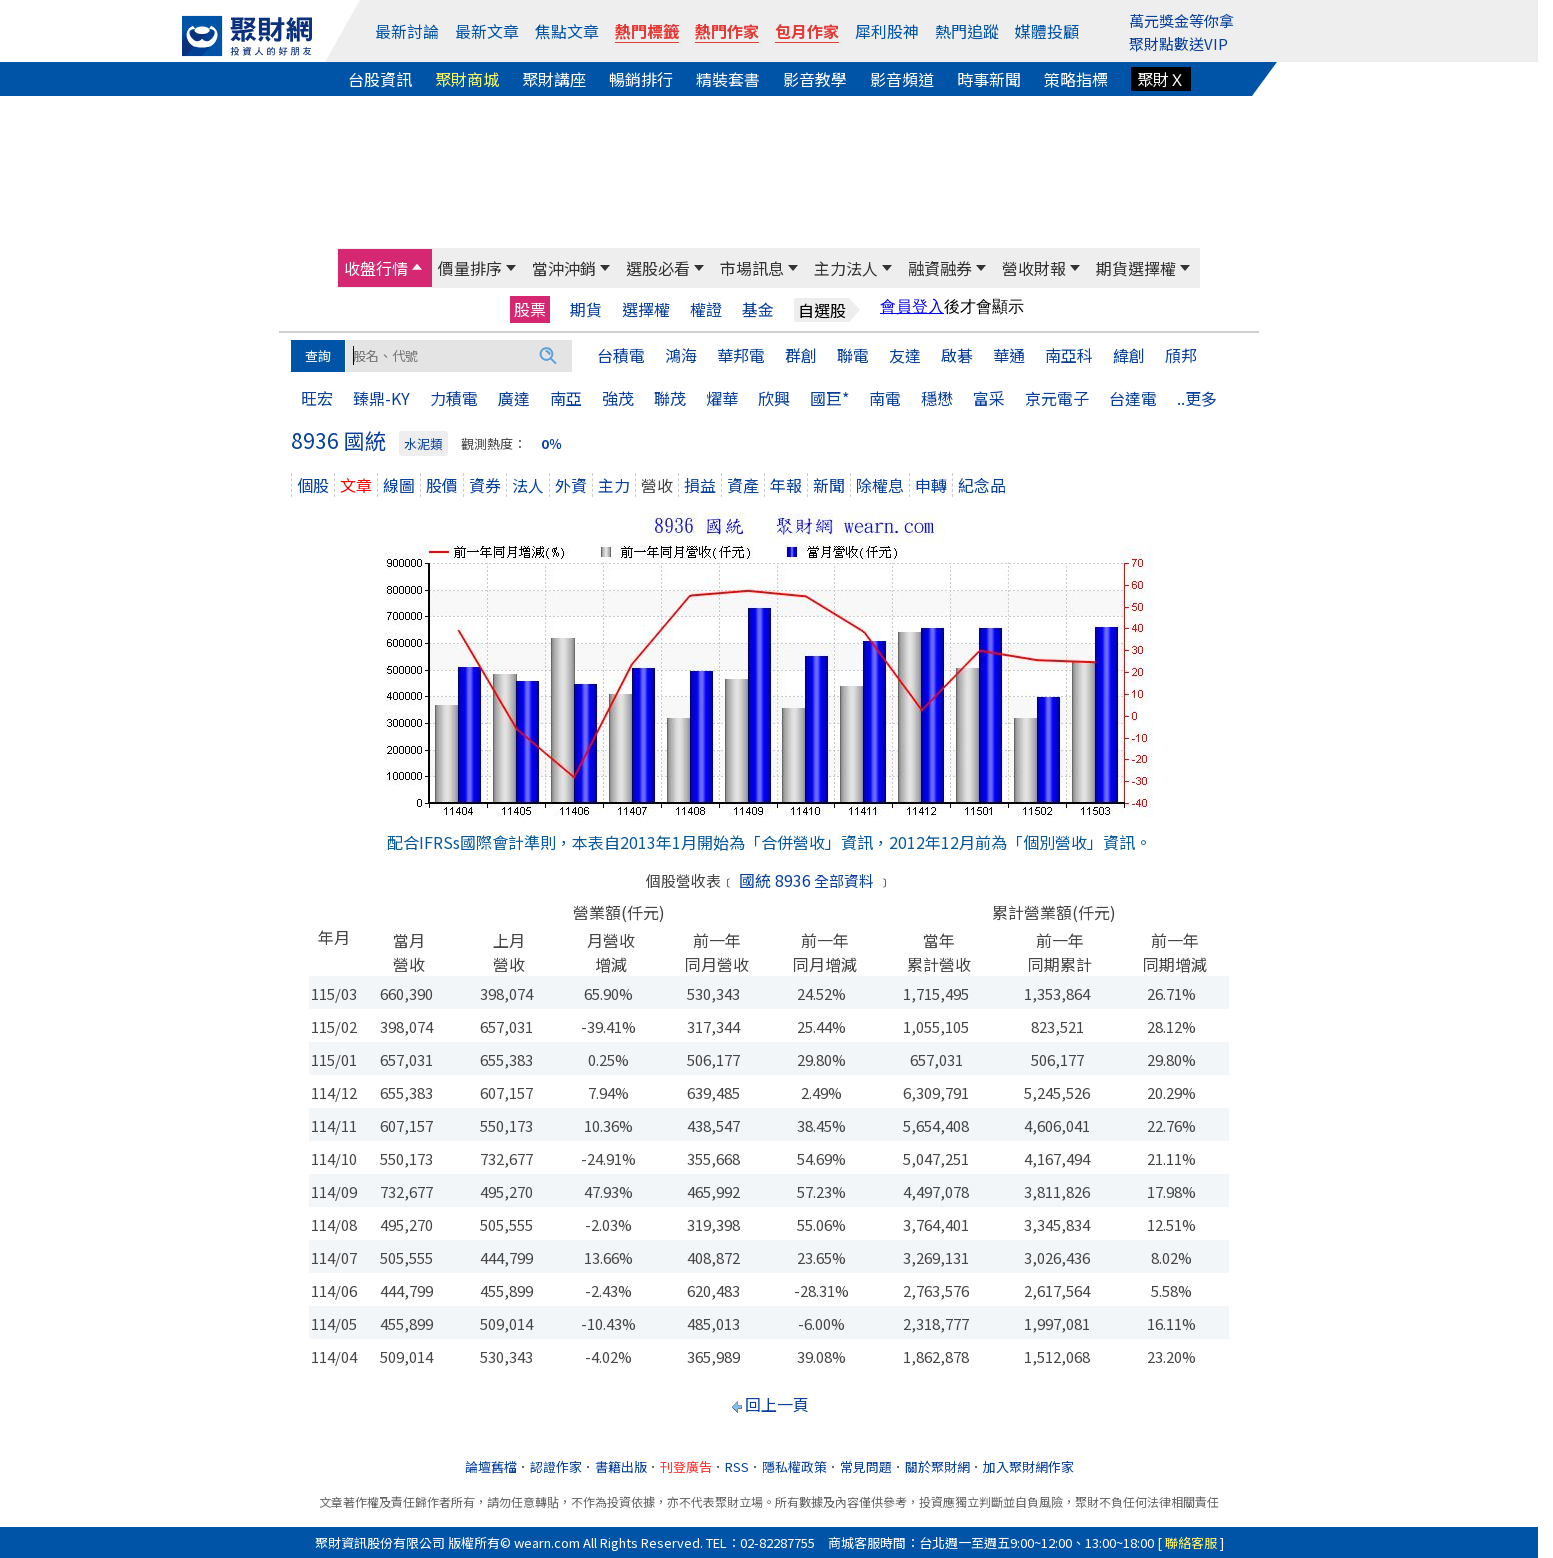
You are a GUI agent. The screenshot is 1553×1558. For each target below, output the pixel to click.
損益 (700, 485)
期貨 (586, 309)
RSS (737, 1466)
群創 (801, 355)
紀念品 (982, 485)
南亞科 (1069, 355)
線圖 (399, 485)
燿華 (722, 398)
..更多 (1197, 398)
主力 (614, 485)
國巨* (829, 398)
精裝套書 (728, 79)
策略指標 (1076, 79)
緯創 (1129, 355)
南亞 (566, 398)
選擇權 (646, 309)
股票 (530, 309)
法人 (528, 485)
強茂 (618, 398)
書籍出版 (621, 1466)
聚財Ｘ (1161, 79)
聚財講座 (554, 79)
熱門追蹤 (967, 31)
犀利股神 (887, 31)
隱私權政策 (794, 1466)
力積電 (454, 398)
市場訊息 (752, 268)
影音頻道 (902, 79)
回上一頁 (777, 1404)
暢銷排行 (641, 79)
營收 (657, 485)
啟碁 (957, 355)
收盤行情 (376, 268)
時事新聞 (989, 79)
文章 (356, 485)
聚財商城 (467, 79)
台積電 (621, 355)
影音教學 (815, 79)
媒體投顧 (1047, 31)
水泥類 (423, 443)
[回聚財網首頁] (247, 36)
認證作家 (556, 1466)
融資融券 (940, 268)
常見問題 (866, 1466)
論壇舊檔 (491, 1466)
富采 (989, 398)
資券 (485, 485)
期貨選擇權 (1136, 268)
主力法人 (846, 268)
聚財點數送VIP (1178, 43)
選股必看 (658, 268)
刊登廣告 (686, 1466)
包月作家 (807, 31)
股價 (442, 485)
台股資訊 (380, 79)
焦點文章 (567, 31)
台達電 (1133, 398)
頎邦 (1181, 355)
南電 (885, 398)
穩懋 (937, 398)
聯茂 (670, 398)
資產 (743, 485)
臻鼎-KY (381, 398)
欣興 (774, 398)
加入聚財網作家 (1028, 1466)
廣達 (514, 398)
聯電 (853, 355)
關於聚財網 (937, 1466)
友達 (905, 355)
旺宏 (317, 398)
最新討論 (407, 31)
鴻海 (681, 355)
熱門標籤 (647, 31)
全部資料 (844, 880)
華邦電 (741, 355)
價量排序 (470, 268)
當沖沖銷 (564, 268)
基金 (758, 309)
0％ (551, 443)
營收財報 (1034, 268)
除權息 (880, 485)
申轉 (931, 485)
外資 (571, 485)
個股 (313, 485)
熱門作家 (727, 31)
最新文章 (487, 31)
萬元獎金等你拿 (1181, 20)
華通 (1009, 355)
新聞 (829, 485)
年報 (786, 485)
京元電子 (1057, 398)
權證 (706, 309)
